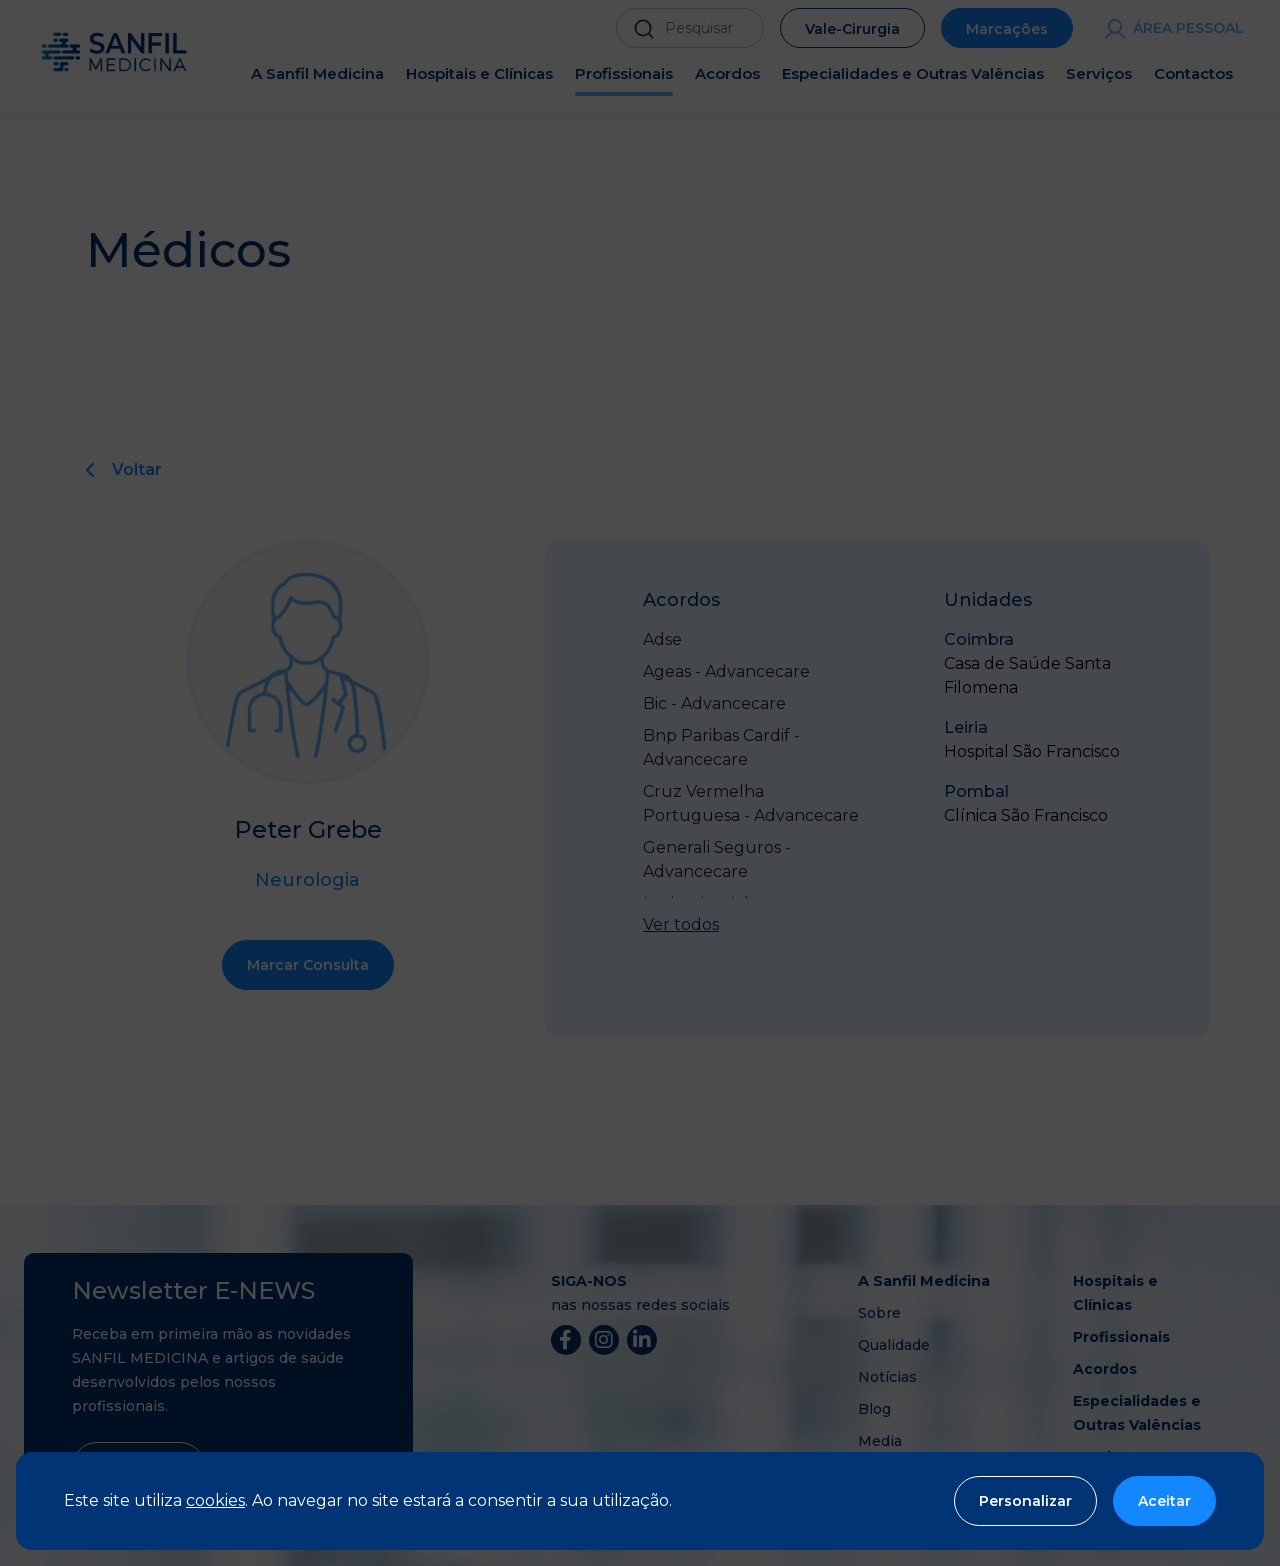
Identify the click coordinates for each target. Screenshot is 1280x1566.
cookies (215, 1500)
